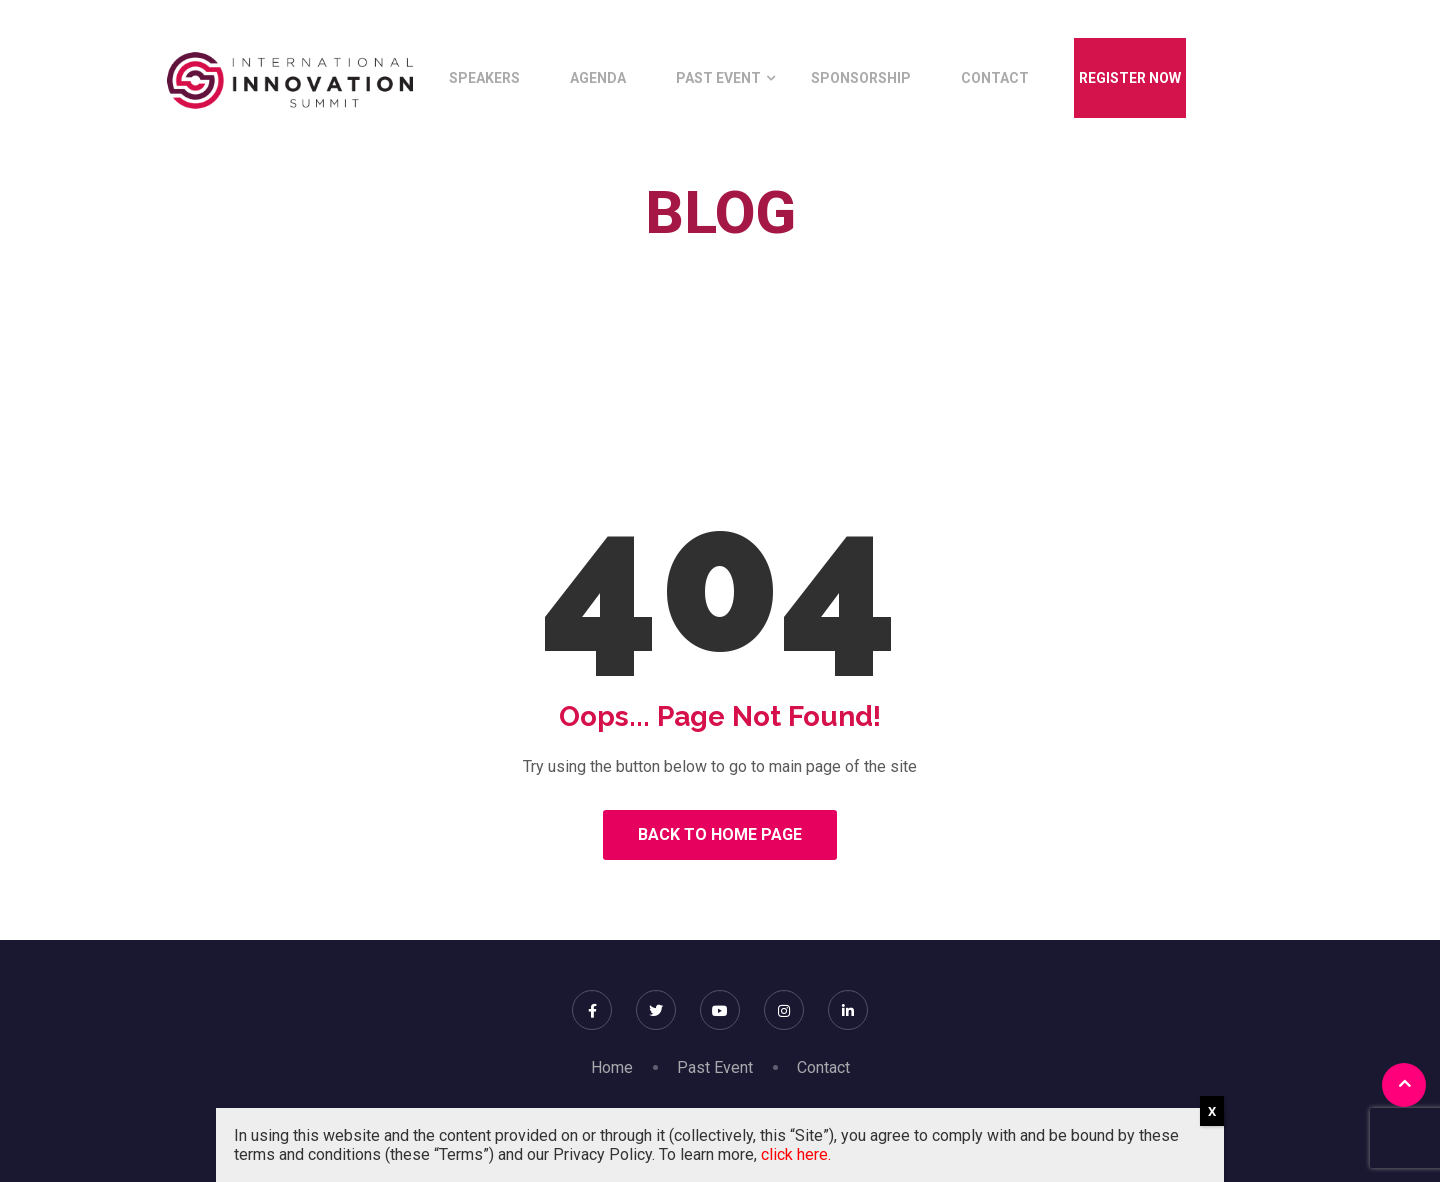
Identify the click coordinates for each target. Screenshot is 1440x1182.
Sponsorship (861, 78)
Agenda (598, 78)
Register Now (1130, 78)
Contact (995, 78)
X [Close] (1212, 1111)
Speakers (484, 78)
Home (651, 258)
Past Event (718, 78)
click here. (796, 1154)
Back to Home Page (720, 834)
